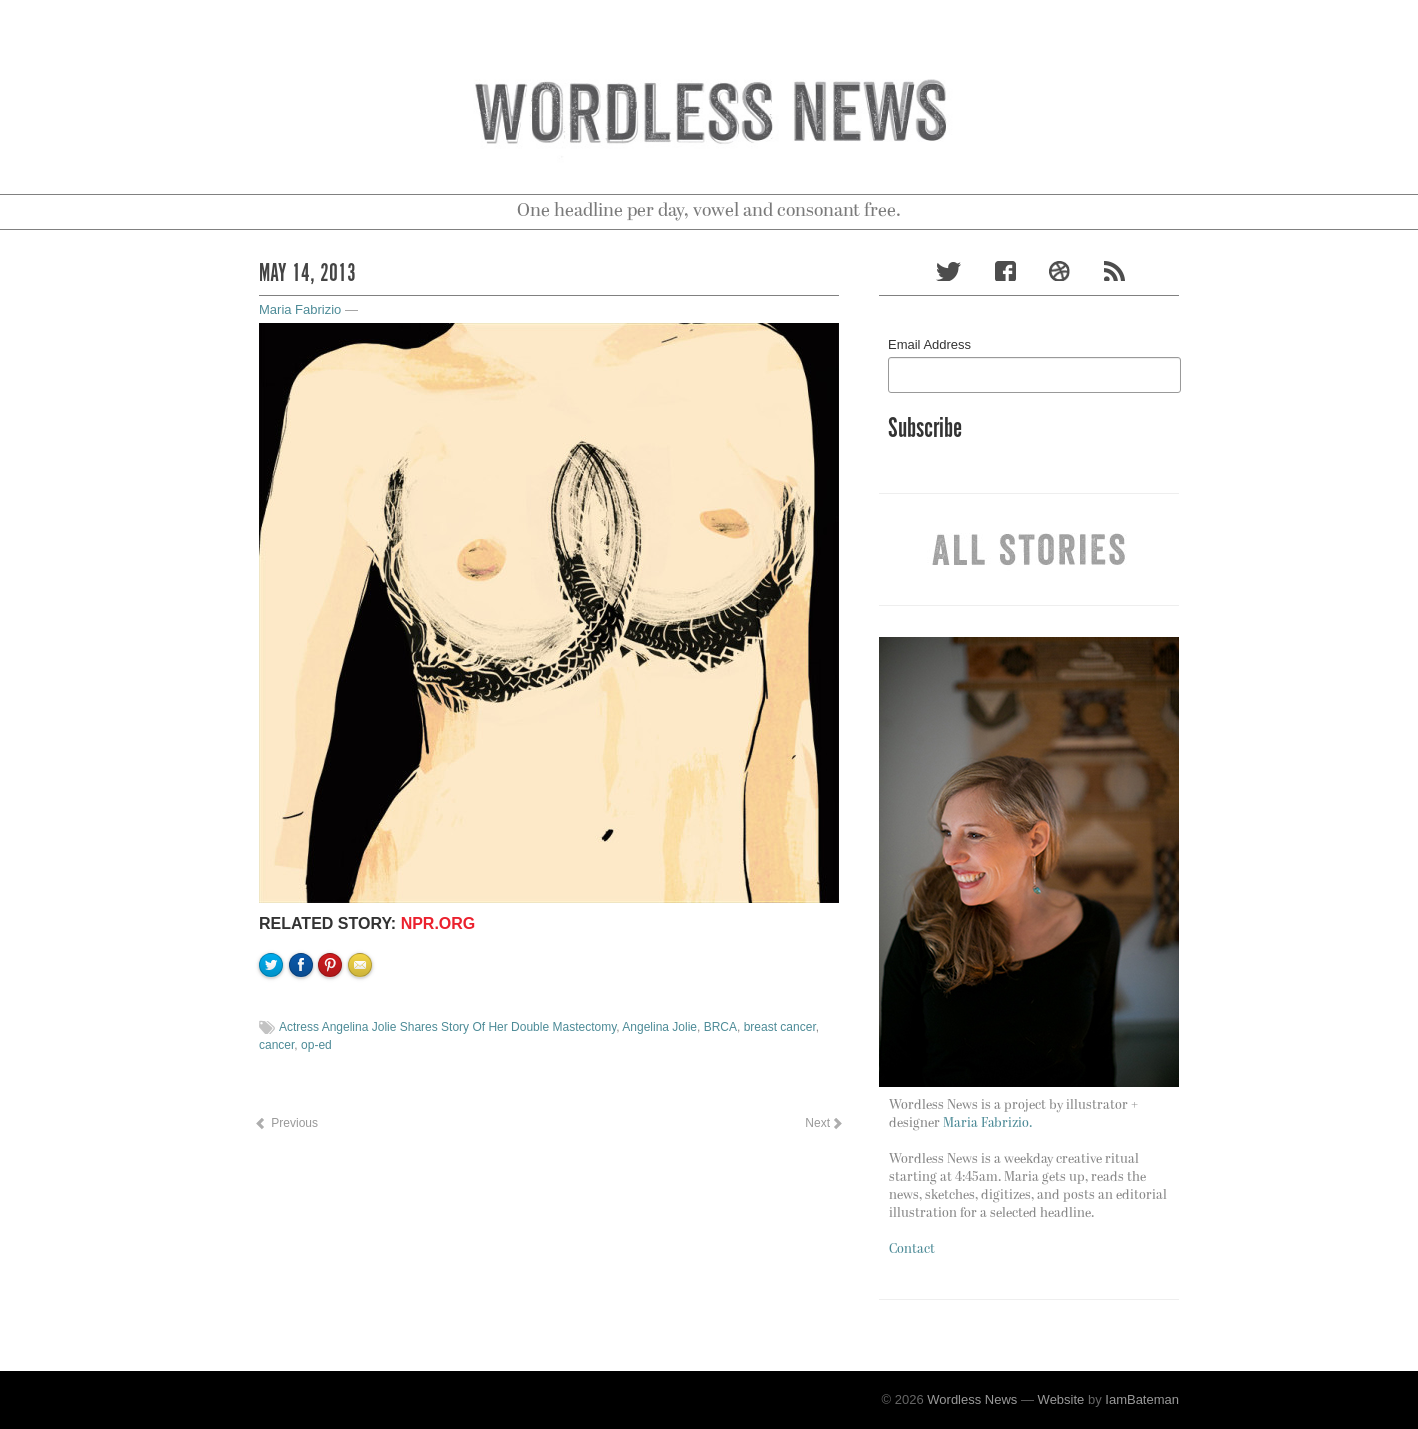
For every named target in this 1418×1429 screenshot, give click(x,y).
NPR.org (438, 923)
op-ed (316, 1045)
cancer (276, 1045)
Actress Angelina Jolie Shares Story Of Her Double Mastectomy (447, 1027)
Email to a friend (363, 1033)
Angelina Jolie (659, 1027)
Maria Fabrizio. (987, 1123)
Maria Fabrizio (300, 309)
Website (1061, 1399)
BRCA (720, 1027)
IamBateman (1142, 1399)
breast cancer (780, 1027)
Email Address (929, 344)
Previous (286, 1123)
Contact (912, 1249)
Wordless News (972, 1399)
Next (823, 1123)
